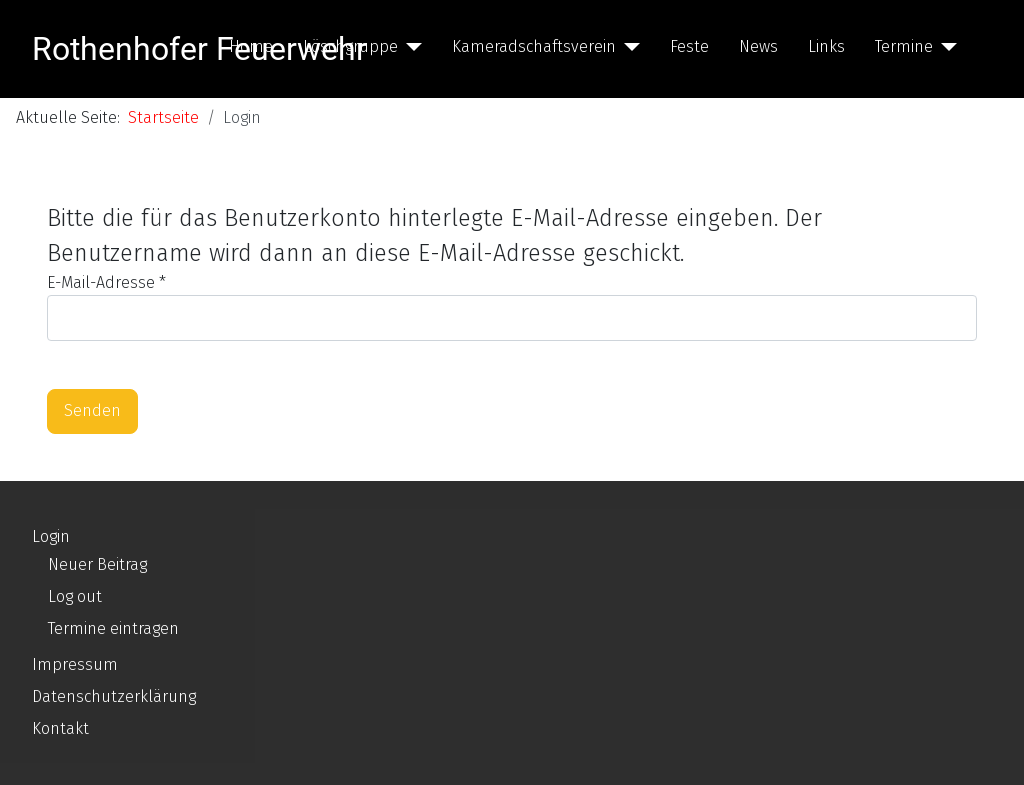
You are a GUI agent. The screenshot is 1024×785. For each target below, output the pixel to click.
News (758, 46)
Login (51, 536)
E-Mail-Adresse (106, 282)
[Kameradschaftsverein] (628, 47)
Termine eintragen (113, 628)
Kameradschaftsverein (534, 46)
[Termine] (945, 47)
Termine (904, 46)
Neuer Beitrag (97, 564)
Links (826, 46)
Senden (92, 410)
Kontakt (60, 728)
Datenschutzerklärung (114, 696)
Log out (75, 596)
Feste (689, 46)
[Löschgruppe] (410, 47)
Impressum (75, 664)
